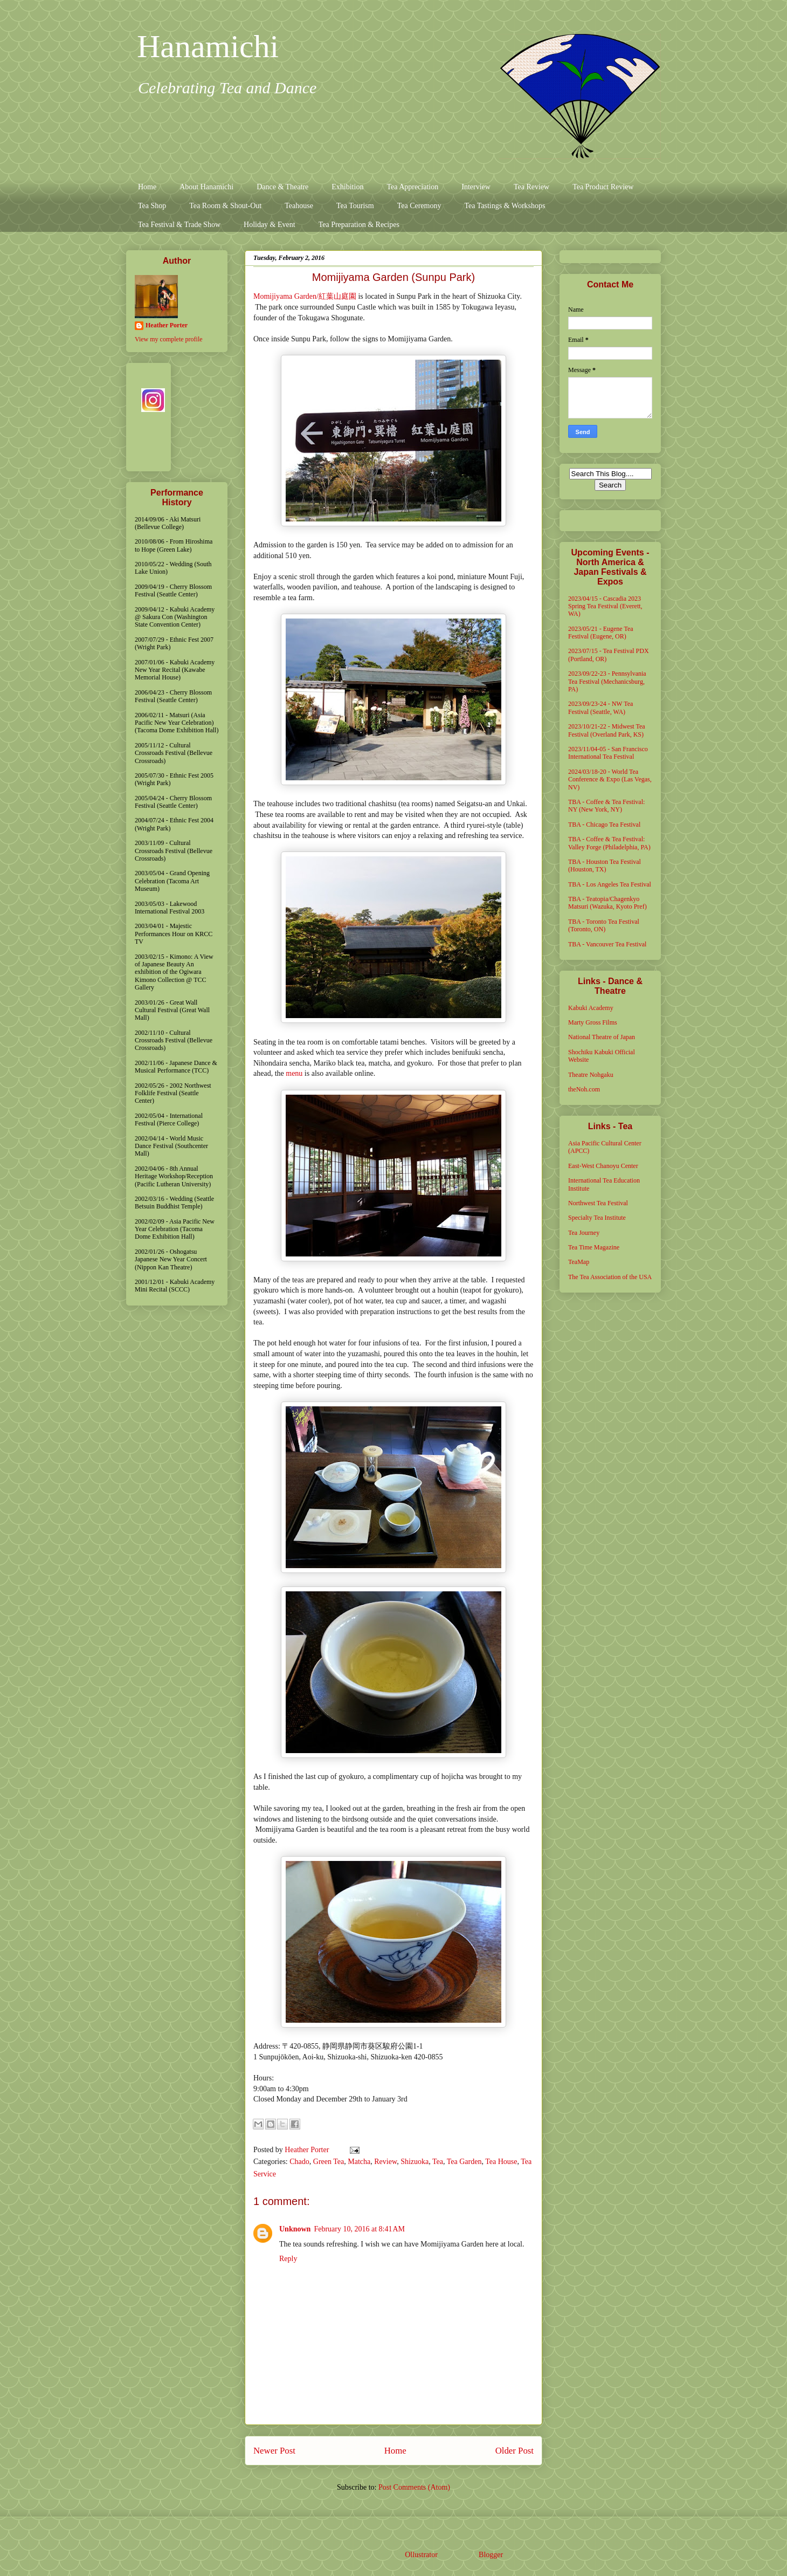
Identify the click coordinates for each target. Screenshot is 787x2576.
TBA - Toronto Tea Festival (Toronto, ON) (603, 925)
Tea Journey (583, 1233)
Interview (476, 187)
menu (294, 1073)
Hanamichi (208, 46)
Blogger (490, 2555)
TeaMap (578, 1262)
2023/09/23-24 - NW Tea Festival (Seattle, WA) (600, 707)
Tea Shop (152, 206)
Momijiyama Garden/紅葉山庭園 (304, 296)
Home (147, 187)
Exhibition (347, 187)
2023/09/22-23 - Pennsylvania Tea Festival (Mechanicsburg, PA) (607, 681)
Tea (437, 2162)
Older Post (514, 2451)
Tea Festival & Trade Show (179, 225)
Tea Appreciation (412, 187)
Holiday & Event (269, 225)
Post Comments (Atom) (414, 2487)
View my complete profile (169, 339)
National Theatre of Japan (601, 1037)
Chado (299, 2162)
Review (385, 2162)
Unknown (294, 2229)
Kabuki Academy (590, 1008)
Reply (288, 2259)
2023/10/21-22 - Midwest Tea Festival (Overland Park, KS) (606, 730)
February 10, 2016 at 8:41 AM (359, 2229)
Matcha (359, 2162)
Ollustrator (421, 2555)
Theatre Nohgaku (590, 1075)
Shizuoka (415, 2162)
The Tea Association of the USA (610, 1277)
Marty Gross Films (592, 1022)
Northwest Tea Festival (598, 1203)
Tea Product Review (602, 187)
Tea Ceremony (419, 206)
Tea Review (531, 187)
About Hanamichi (206, 187)
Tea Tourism (355, 206)
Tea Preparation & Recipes (359, 225)
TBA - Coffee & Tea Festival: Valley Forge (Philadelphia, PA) (609, 842)
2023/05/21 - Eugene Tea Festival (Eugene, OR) (600, 632)
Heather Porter (308, 2150)
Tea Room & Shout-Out (225, 206)
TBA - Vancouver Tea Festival (607, 944)
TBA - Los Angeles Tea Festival (609, 884)
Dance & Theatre (282, 187)
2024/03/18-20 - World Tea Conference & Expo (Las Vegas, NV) (610, 779)
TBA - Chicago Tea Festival (604, 824)
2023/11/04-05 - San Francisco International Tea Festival (608, 752)
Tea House (501, 2162)
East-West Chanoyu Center (603, 1166)
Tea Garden (464, 2162)
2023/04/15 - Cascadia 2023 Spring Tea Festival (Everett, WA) (605, 606)
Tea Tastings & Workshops (504, 206)
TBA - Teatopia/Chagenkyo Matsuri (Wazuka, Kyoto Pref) (607, 902)
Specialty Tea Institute (597, 1217)
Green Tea (328, 2162)
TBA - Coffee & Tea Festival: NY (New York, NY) (606, 805)
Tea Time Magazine (593, 1247)
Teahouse (299, 206)
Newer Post (274, 2451)
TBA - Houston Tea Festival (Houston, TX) (604, 865)
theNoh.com (584, 1089)
